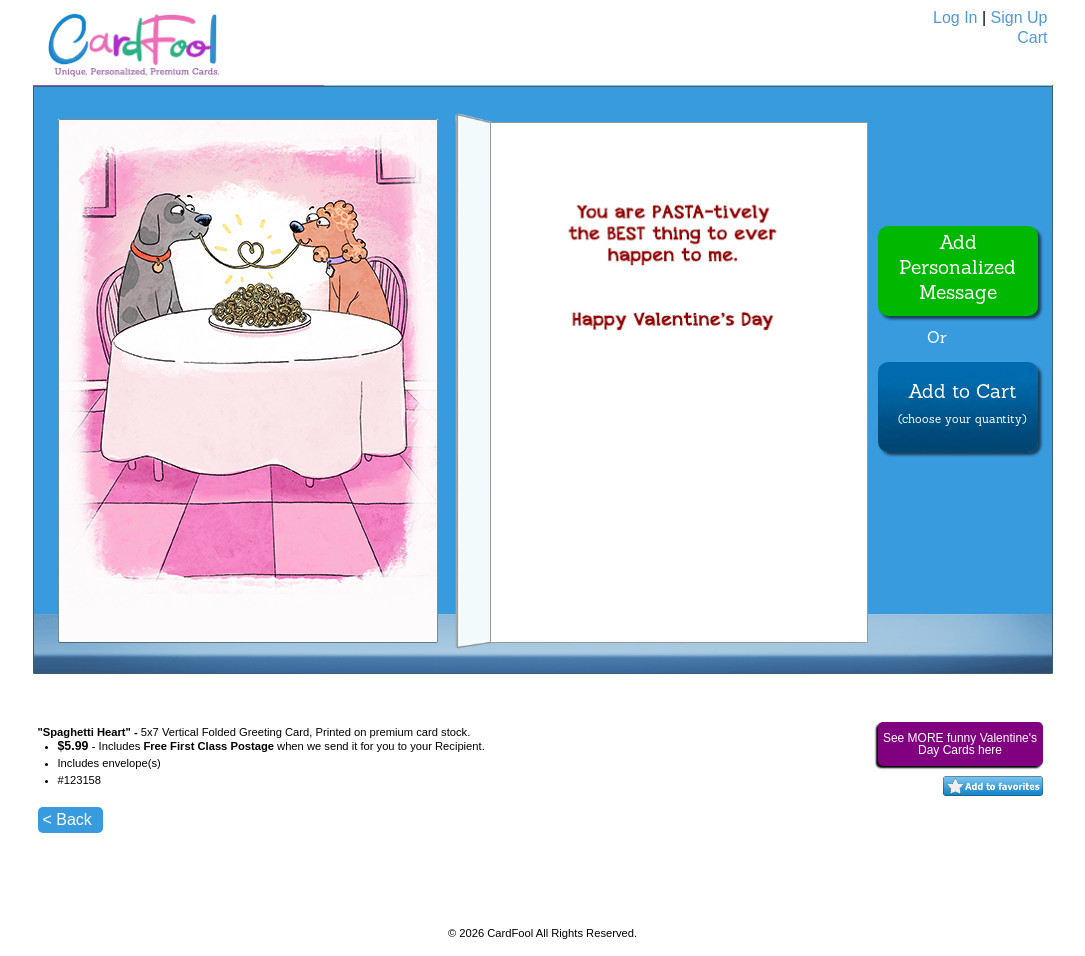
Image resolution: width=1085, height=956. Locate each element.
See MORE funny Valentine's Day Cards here (960, 744)
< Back (67, 819)
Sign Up (1019, 17)
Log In (955, 17)
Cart (1032, 37)
